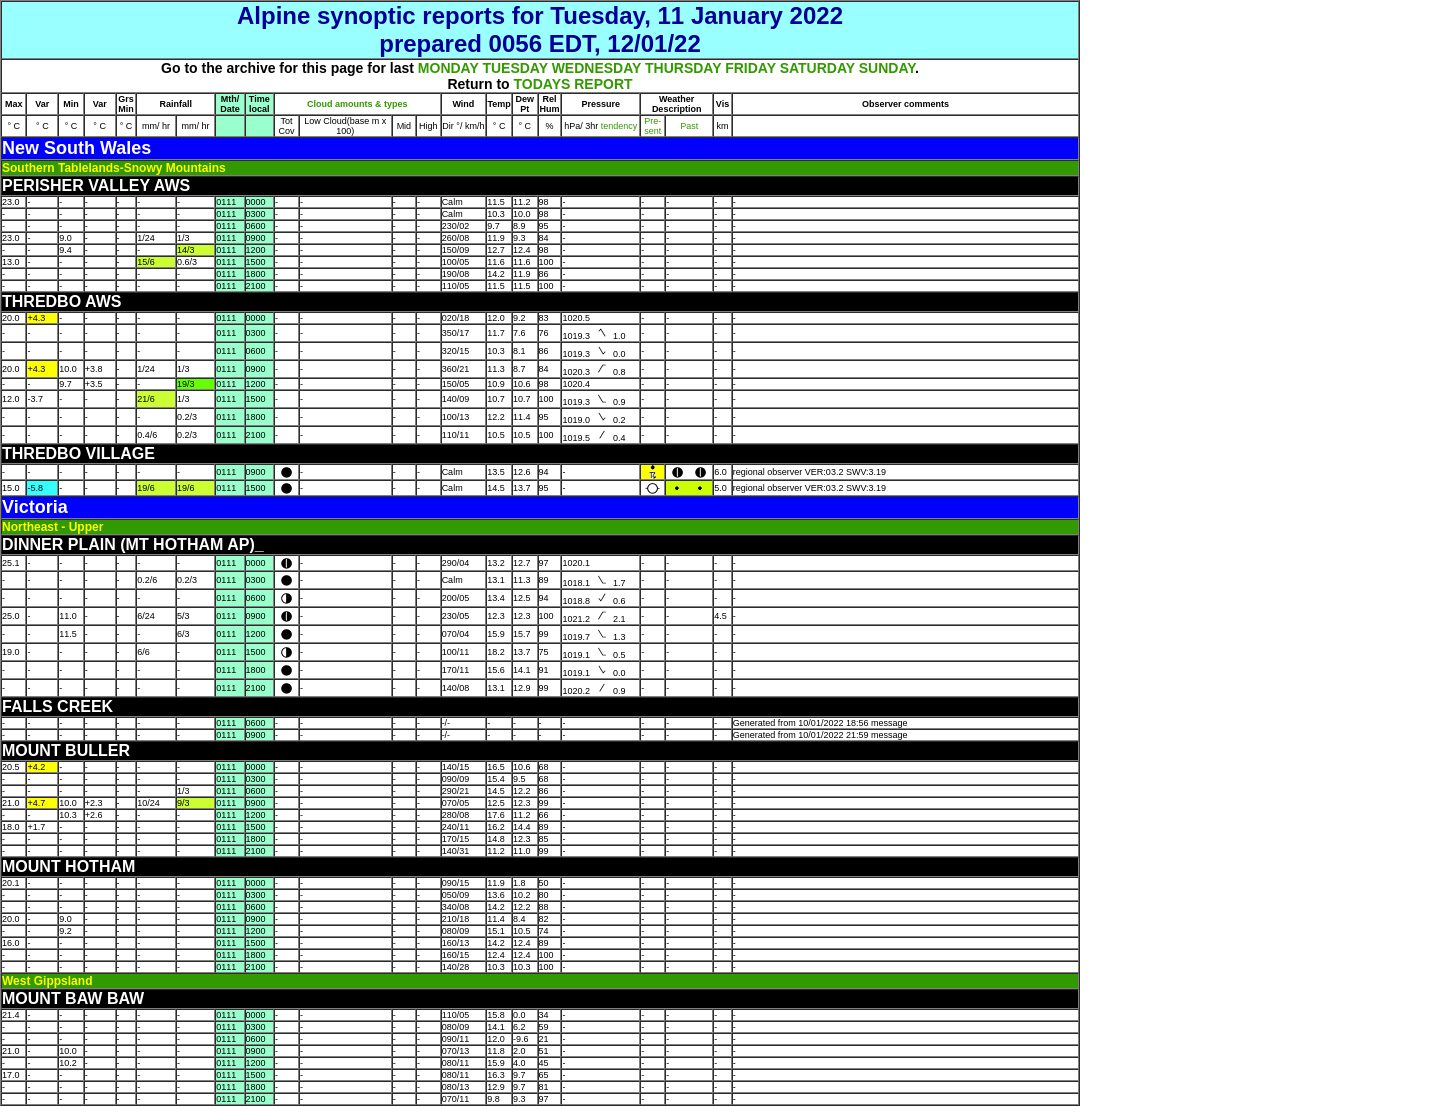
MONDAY (448, 68)
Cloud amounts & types (357, 104)
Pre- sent (652, 126)
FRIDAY (750, 68)
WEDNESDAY (596, 68)
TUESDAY (514, 68)
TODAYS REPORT (573, 84)
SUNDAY (887, 68)
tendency (617, 126)
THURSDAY (683, 68)
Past (689, 126)
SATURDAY (817, 68)
